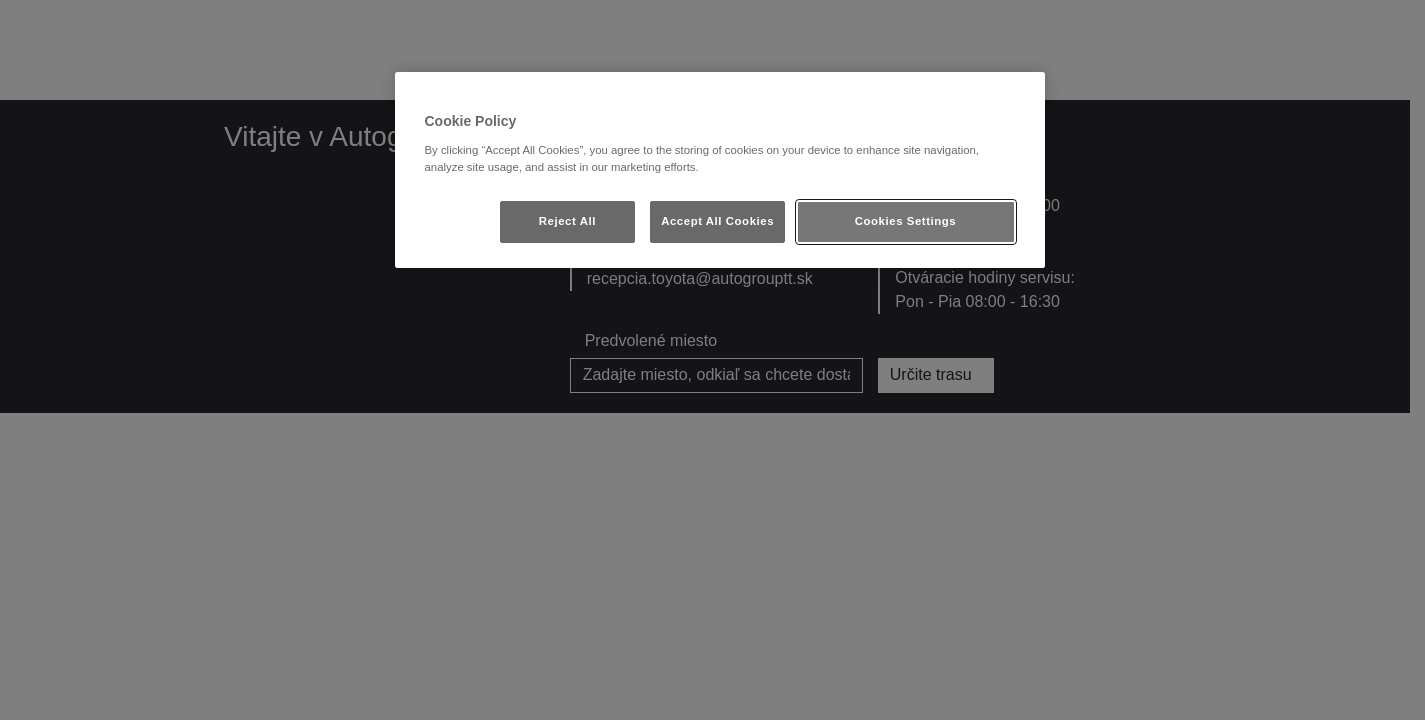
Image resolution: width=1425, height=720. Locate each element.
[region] (720, 170)
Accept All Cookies (717, 221)
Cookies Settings (905, 221)
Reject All (567, 221)
